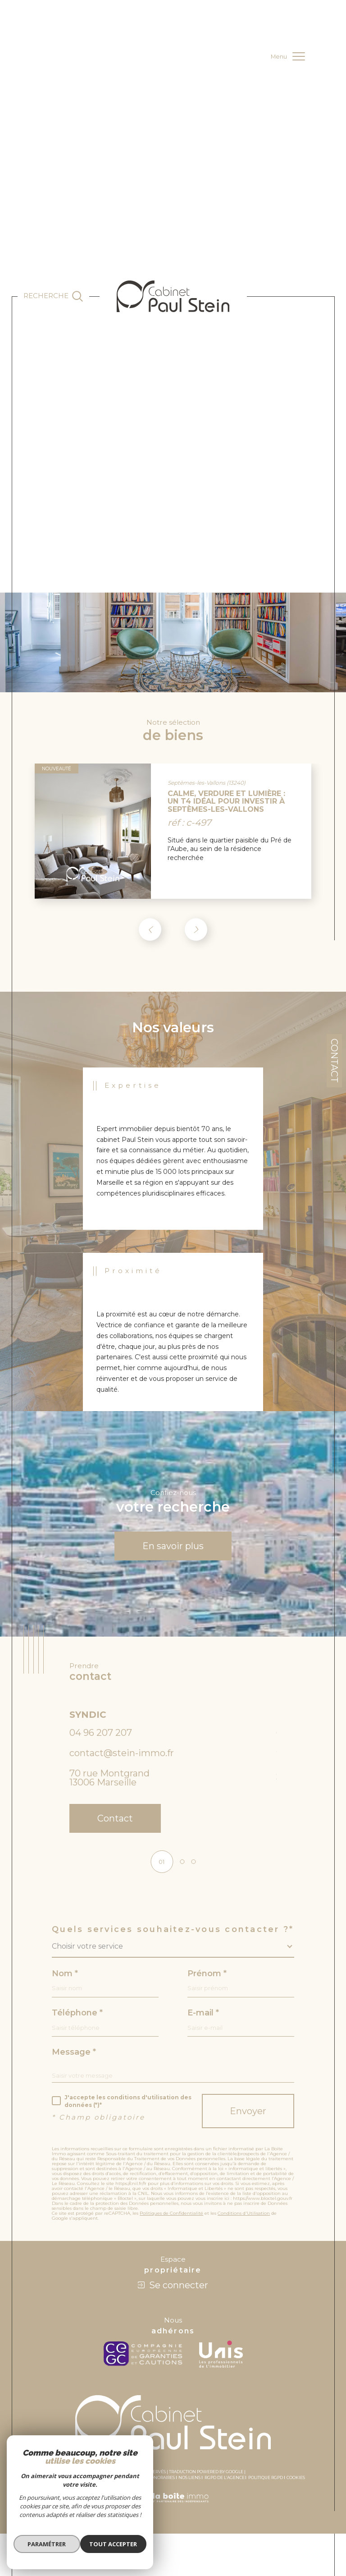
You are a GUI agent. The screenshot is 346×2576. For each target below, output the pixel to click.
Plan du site (55, 2481)
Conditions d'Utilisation (244, 2218)
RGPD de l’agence (225, 2481)
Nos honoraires (156, 2481)
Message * (74, 2056)
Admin (125, 2481)
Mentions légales (93, 2481)
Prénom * (207, 1977)
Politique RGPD (265, 2481)
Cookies (296, 2482)
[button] (196, 931)
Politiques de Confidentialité (171, 2218)
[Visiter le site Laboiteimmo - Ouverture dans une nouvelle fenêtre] (173, 2512)
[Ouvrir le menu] (288, 56)
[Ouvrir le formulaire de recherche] (53, 296)
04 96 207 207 (100, 1735)
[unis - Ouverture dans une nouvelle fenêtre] (221, 2358)
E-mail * (203, 2017)
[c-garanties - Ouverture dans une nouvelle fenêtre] (145, 2358)
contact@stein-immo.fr (121, 1755)
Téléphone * (77, 2017)
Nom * (65, 1977)
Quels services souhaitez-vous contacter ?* (173, 1932)
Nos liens (189, 2481)
